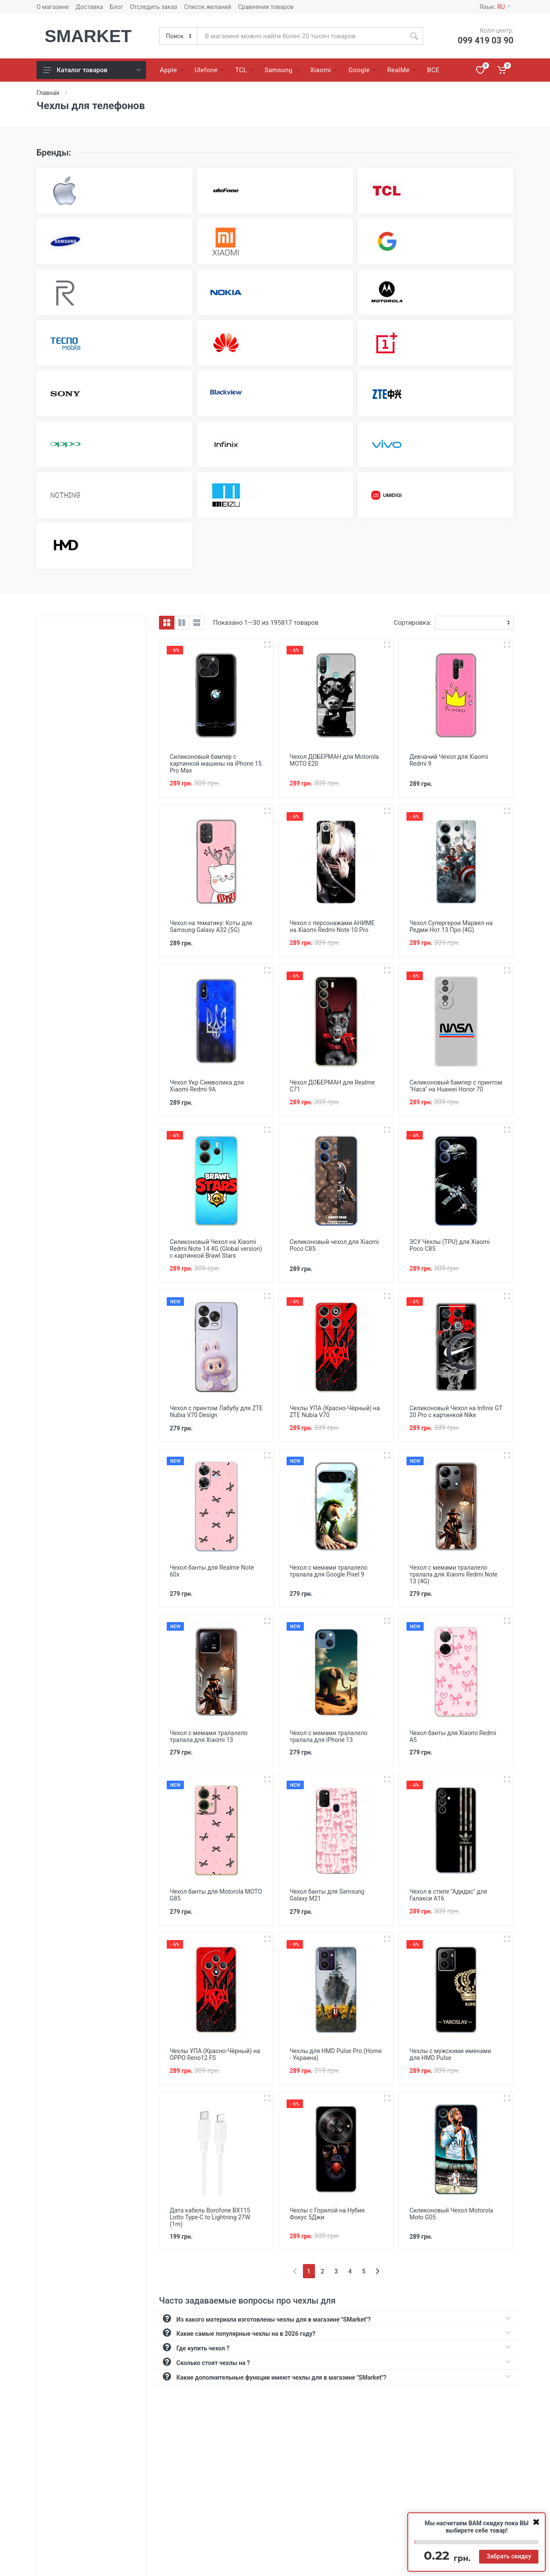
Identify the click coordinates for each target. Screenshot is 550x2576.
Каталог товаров (92, 70)
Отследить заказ (153, 7)
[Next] (377, 2271)
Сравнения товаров (265, 7)
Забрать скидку (508, 2556)
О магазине (53, 7)
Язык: (495, 6)
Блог (116, 7)
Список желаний (207, 7)
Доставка (89, 7)
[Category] (179, 36)
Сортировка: (412, 622)
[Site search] (301, 36)
